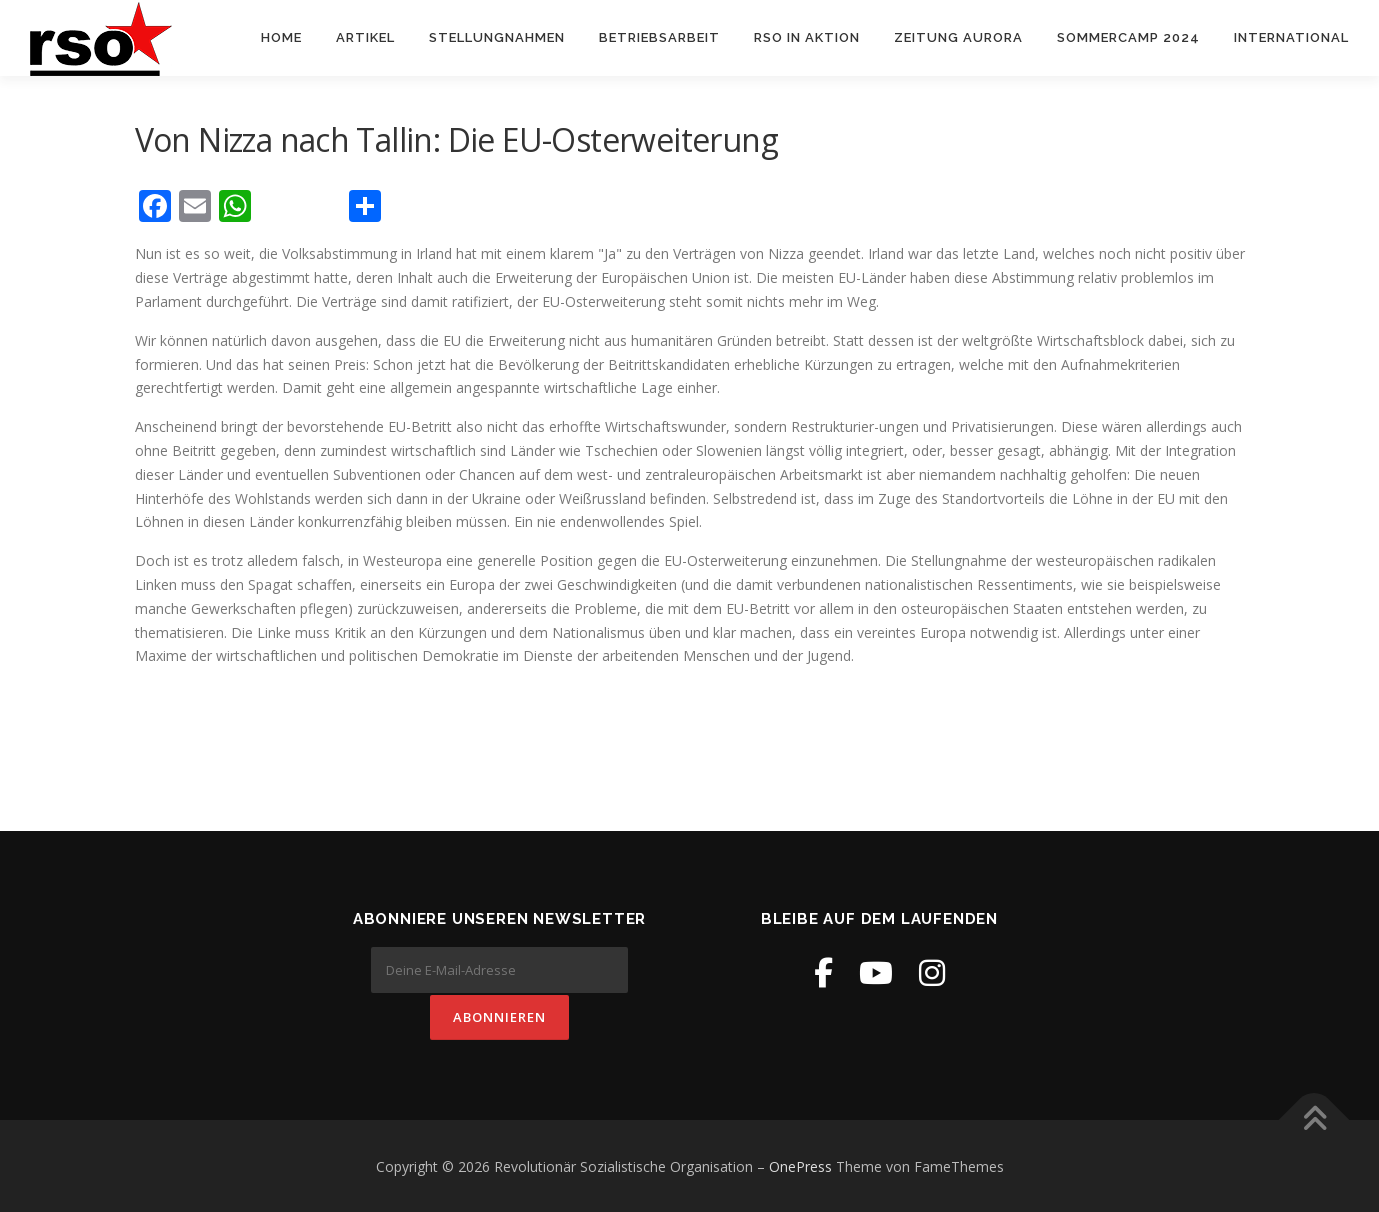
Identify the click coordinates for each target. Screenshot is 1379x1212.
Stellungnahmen (497, 37)
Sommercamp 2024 (1128, 37)
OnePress (800, 1165)
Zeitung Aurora (958, 37)
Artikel (365, 37)
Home (281, 37)
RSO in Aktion (807, 37)
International (1291, 37)
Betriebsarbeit (659, 37)
